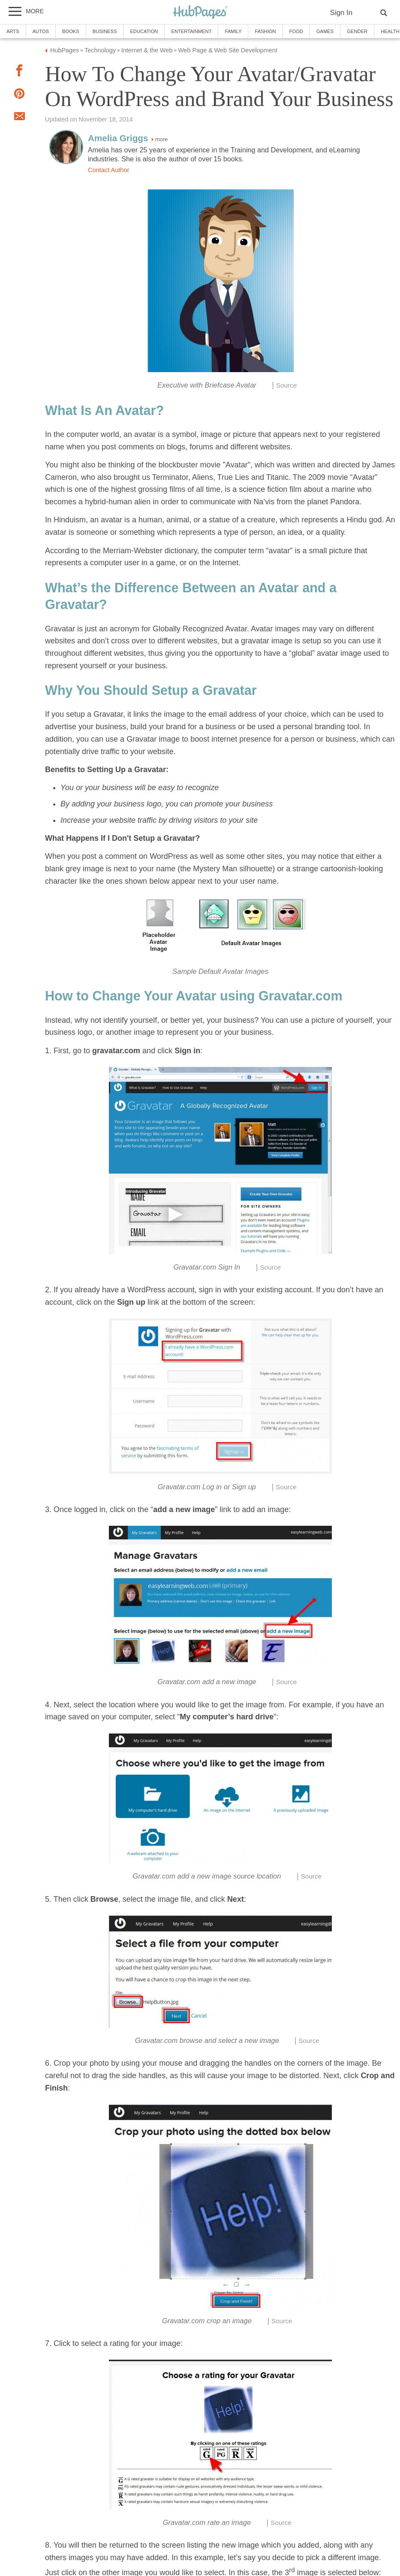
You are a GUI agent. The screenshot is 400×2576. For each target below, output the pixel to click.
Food (296, 31)
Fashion (265, 31)
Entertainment (191, 31)
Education (144, 31)
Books (70, 31)
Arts (12, 31)
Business (105, 31)
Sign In (341, 13)
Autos (41, 31)
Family (233, 31)
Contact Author (108, 170)
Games (325, 31)
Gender (357, 31)
